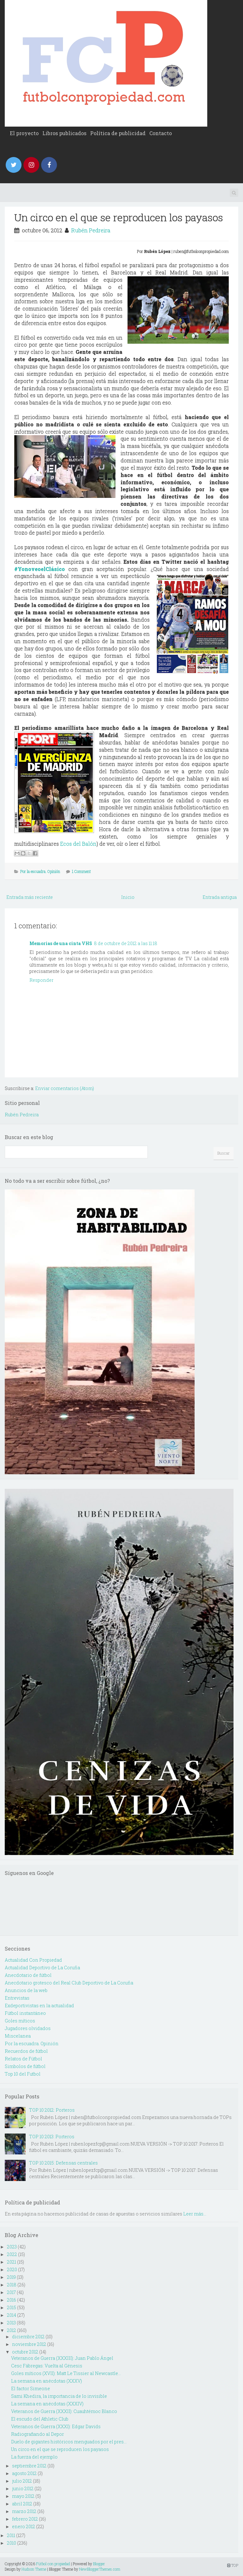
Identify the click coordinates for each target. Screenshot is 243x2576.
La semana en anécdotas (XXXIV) (47, 2404)
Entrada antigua (219, 897)
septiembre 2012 (29, 2466)
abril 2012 (22, 2504)
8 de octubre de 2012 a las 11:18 (125, 943)
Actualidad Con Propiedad (33, 1960)
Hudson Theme (34, 2569)
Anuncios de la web (26, 1990)
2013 (11, 2323)
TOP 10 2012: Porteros (52, 2110)
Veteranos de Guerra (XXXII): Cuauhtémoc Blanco (64, 2411)
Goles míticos (20, 2021)
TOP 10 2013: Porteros (51, 2137)
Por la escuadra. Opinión (40, 871)
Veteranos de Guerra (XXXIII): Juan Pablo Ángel (62, 2358)
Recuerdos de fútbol (26, 2051)
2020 (12, 2269)
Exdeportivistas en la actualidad (39, 2006)
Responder (41, 980)
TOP (232, 2565)
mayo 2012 (23, 2496)
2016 (11, 2300)
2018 (11, 2285)
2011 (11, 2535)
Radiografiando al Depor (37, 2434)
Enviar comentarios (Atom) (64, 1088)
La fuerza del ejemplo (34, 2457)
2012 (11, 2330)
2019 (11, 2277)
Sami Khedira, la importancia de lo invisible (59, 2396)
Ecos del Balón (78, 843)
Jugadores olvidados (28, 2028)
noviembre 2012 (29, 2344)
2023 (12, 2247)
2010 (11, 2543)
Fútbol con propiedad (53, 2563)
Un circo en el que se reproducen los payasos (118, 217)
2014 (11, 2315)
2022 (12, 2254)
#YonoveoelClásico (39, 569)
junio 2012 (23, 2488)
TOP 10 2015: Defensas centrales (63, 2163)
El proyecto (24, 133)
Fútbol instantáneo (25, 2013)
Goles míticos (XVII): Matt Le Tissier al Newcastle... (66, 2373)
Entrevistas (17, 1998)
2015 (11, 2307)
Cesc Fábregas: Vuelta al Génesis (46, 2366)
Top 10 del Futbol (22, 2074)
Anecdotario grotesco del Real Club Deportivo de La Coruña (69, 1983)
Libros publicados (64, 133)
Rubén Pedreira (90, 230)
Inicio (127, 897)
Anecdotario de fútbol (28, 1975)
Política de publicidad (118, 133)
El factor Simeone (30, 2388)
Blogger (99, 2563)
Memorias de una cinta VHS (60, 943)
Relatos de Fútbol (23, 2059)
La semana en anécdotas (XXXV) (46, 2381)
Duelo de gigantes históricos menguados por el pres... (69, 2442)
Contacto (160, 133)
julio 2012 (22, 2481)
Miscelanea (18, 2036)
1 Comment (81, 871)
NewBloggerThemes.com (99, 2569)
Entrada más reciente (29, 897)
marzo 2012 (24, 2511)
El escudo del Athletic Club (39, 2419)
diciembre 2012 (28, 2337)
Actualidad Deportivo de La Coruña (42, 1968)
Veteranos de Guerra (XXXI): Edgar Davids (56, 2426)
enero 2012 (23, 2526)
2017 (11, 2292)
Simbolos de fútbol (25, 2066)
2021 (11, 2262)
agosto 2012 (24, 2473)
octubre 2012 (25, 2352)
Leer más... (194, 2214)
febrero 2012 (25, 2519)
